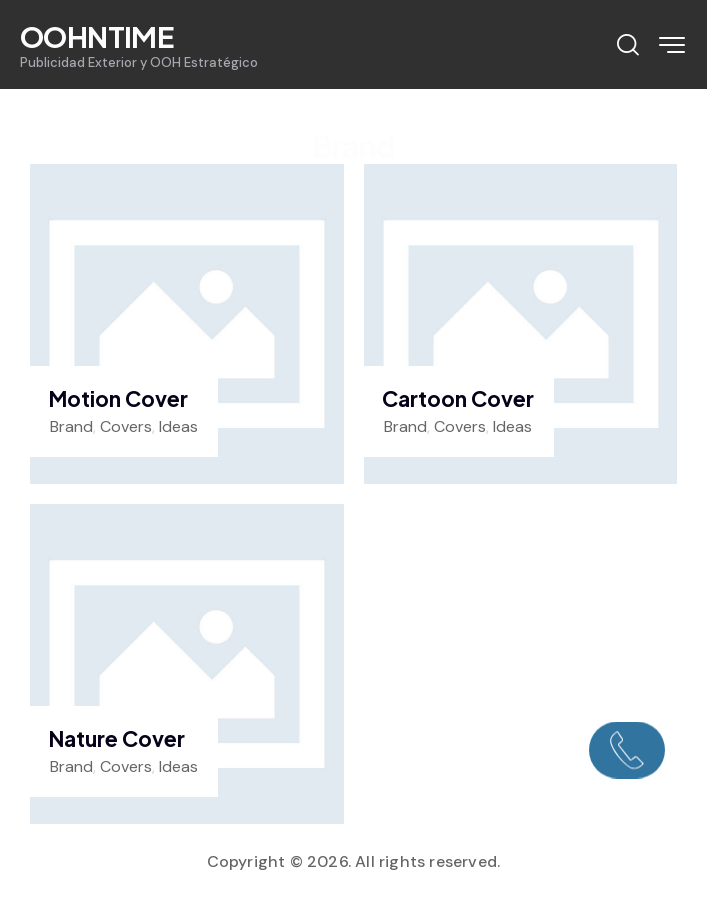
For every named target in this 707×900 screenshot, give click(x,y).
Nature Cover (116, 739)
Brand (71, 426)
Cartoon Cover (458, 399)
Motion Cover (118, 399)
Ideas (178, 426)
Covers (126, 426)
